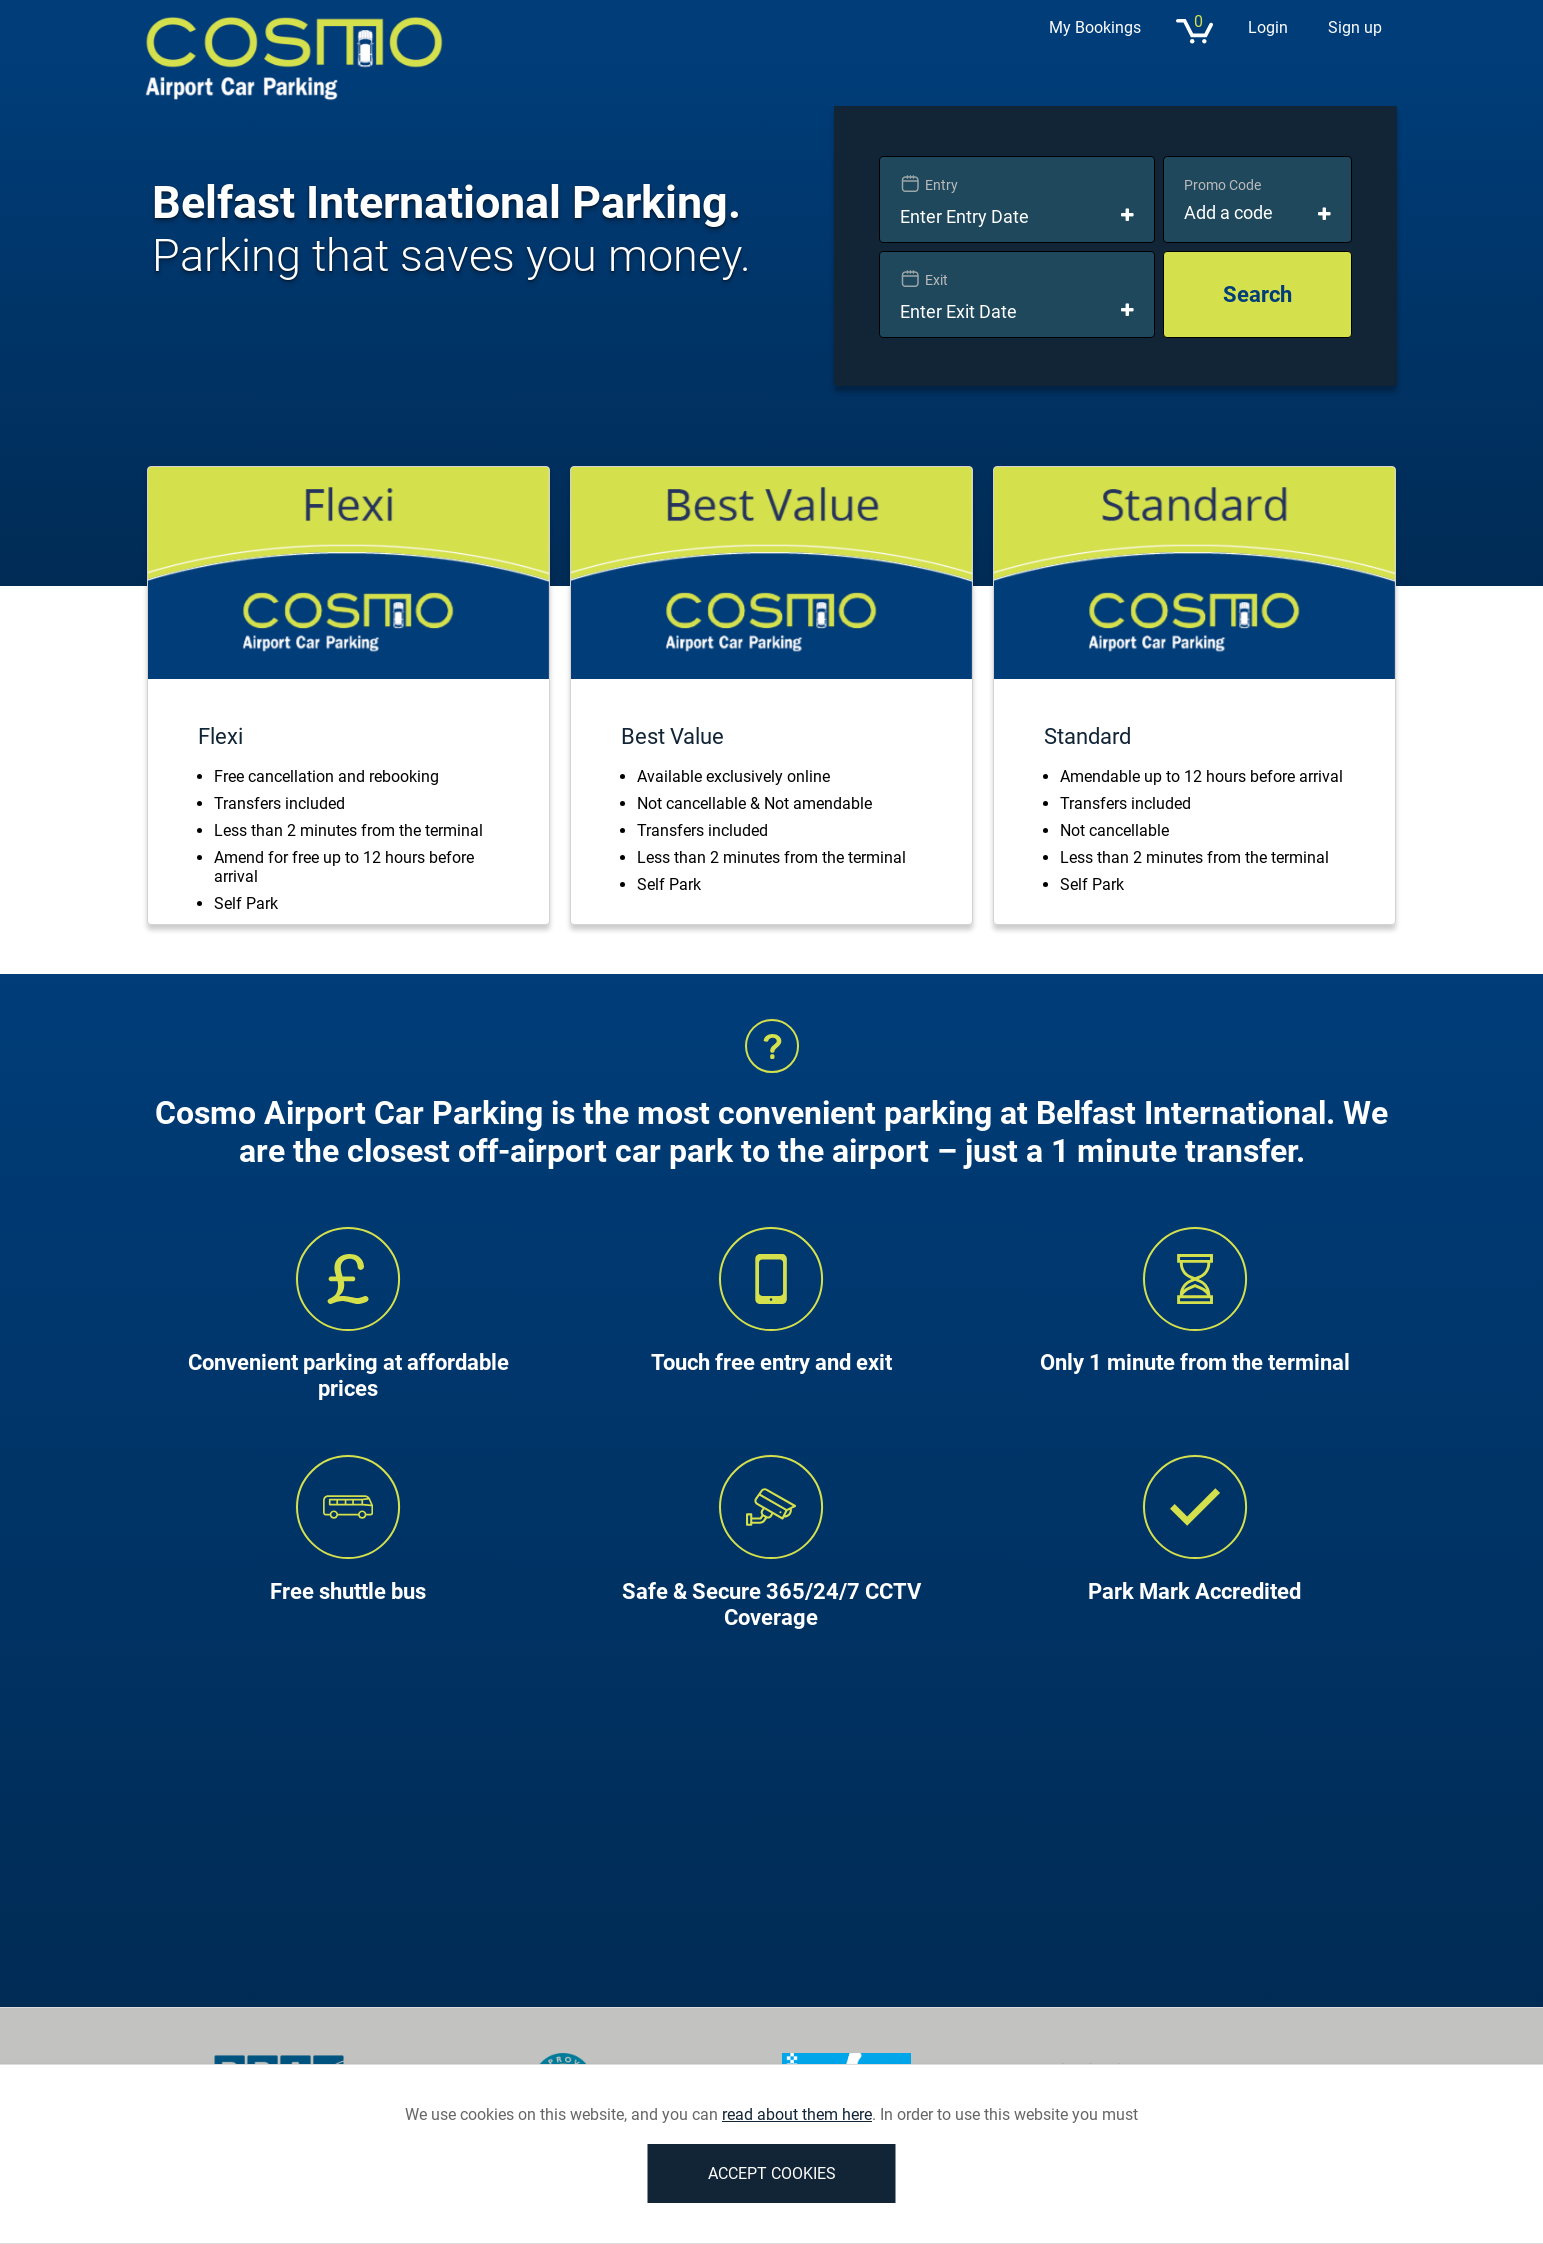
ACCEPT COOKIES (772, 2173)
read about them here (797, 2114)
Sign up (1355, 27)
